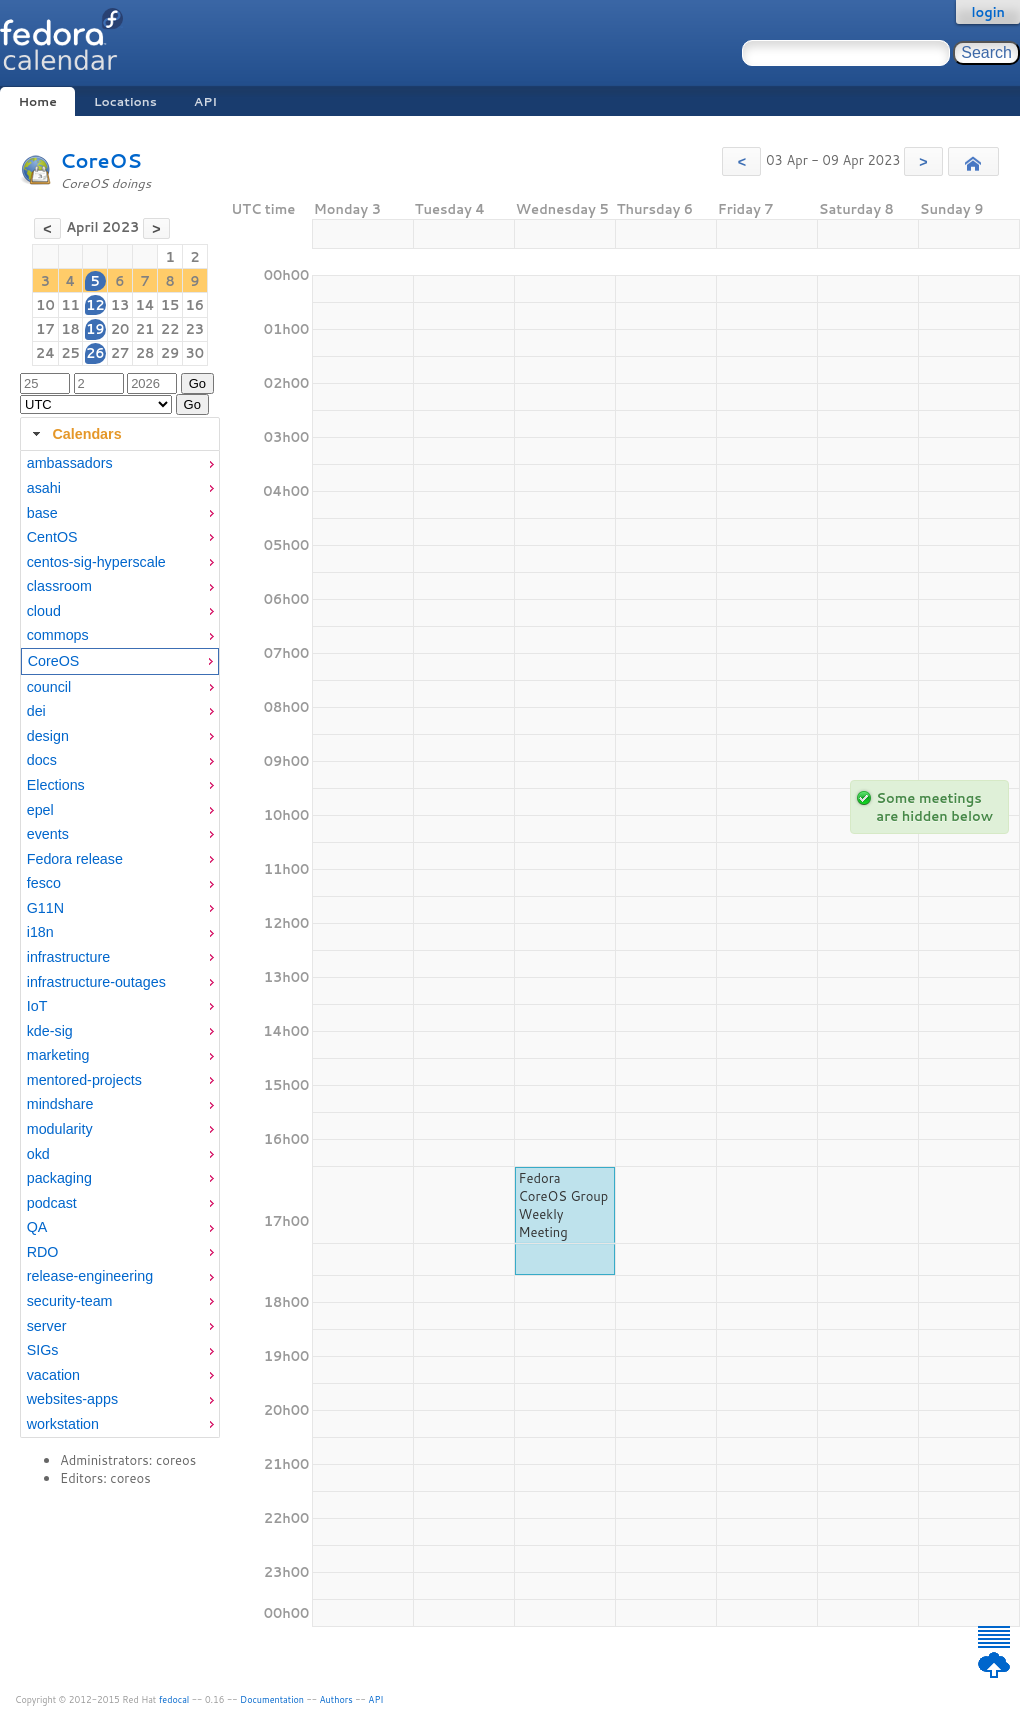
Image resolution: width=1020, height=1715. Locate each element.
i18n (40, 932)
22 (170, 329)
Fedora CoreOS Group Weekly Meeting (564, 1205)
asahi (44, 488)
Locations (125, 101)
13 (120, 305)
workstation (63, 1424)
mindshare (60, 1104)
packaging (59, 1178)
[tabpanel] (120, 944)
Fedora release (75, 859)
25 (70, 353)
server (47, 1326)
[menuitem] (120, 463)
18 (70, 329)
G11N (45, 908)
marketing (58, 1055)
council (49, 687)
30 (195, 353)
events (48, 834)
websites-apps (72, 1399)
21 (145, 329)
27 (120, 353)
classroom (59, 586)
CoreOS (101, 160)
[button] (741, 161)
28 (145, 353)
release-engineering (90, 1276)
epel (40, 810)
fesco (44, 883)
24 (45, 353)
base (42, 513)
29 (170, 353)
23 (195, 329)
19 (95, 329)
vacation (53, 1375)
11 (70, 305)
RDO (43, 1252)
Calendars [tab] (74, 434)
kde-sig (50, 1031)
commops (58, 635)
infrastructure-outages (96, 982)
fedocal (174, 1699)
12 (95, 305)
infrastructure (68, 957)
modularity (60, 1129)
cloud (44, 611)
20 (120, 329)
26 (95, 353)
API (205, 101)
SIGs (43, 1350)
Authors (336, 1699)
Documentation (272, 1699)
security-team (70, 1301)
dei (36, 711)
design (48, 736)
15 (170, 305)
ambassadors (70, 463)
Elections (56, 785)
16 (195, 305)
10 (45, 305)
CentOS (52, 537)
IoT (37, 1006)
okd (38, 1154)
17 (45, 329)
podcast (52, 1203)
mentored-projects (84, 1080)
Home (37, 101)
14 (144, 305)
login (988, 12)
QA (37, 1227)
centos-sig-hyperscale (96, 562)
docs (42, 760)
